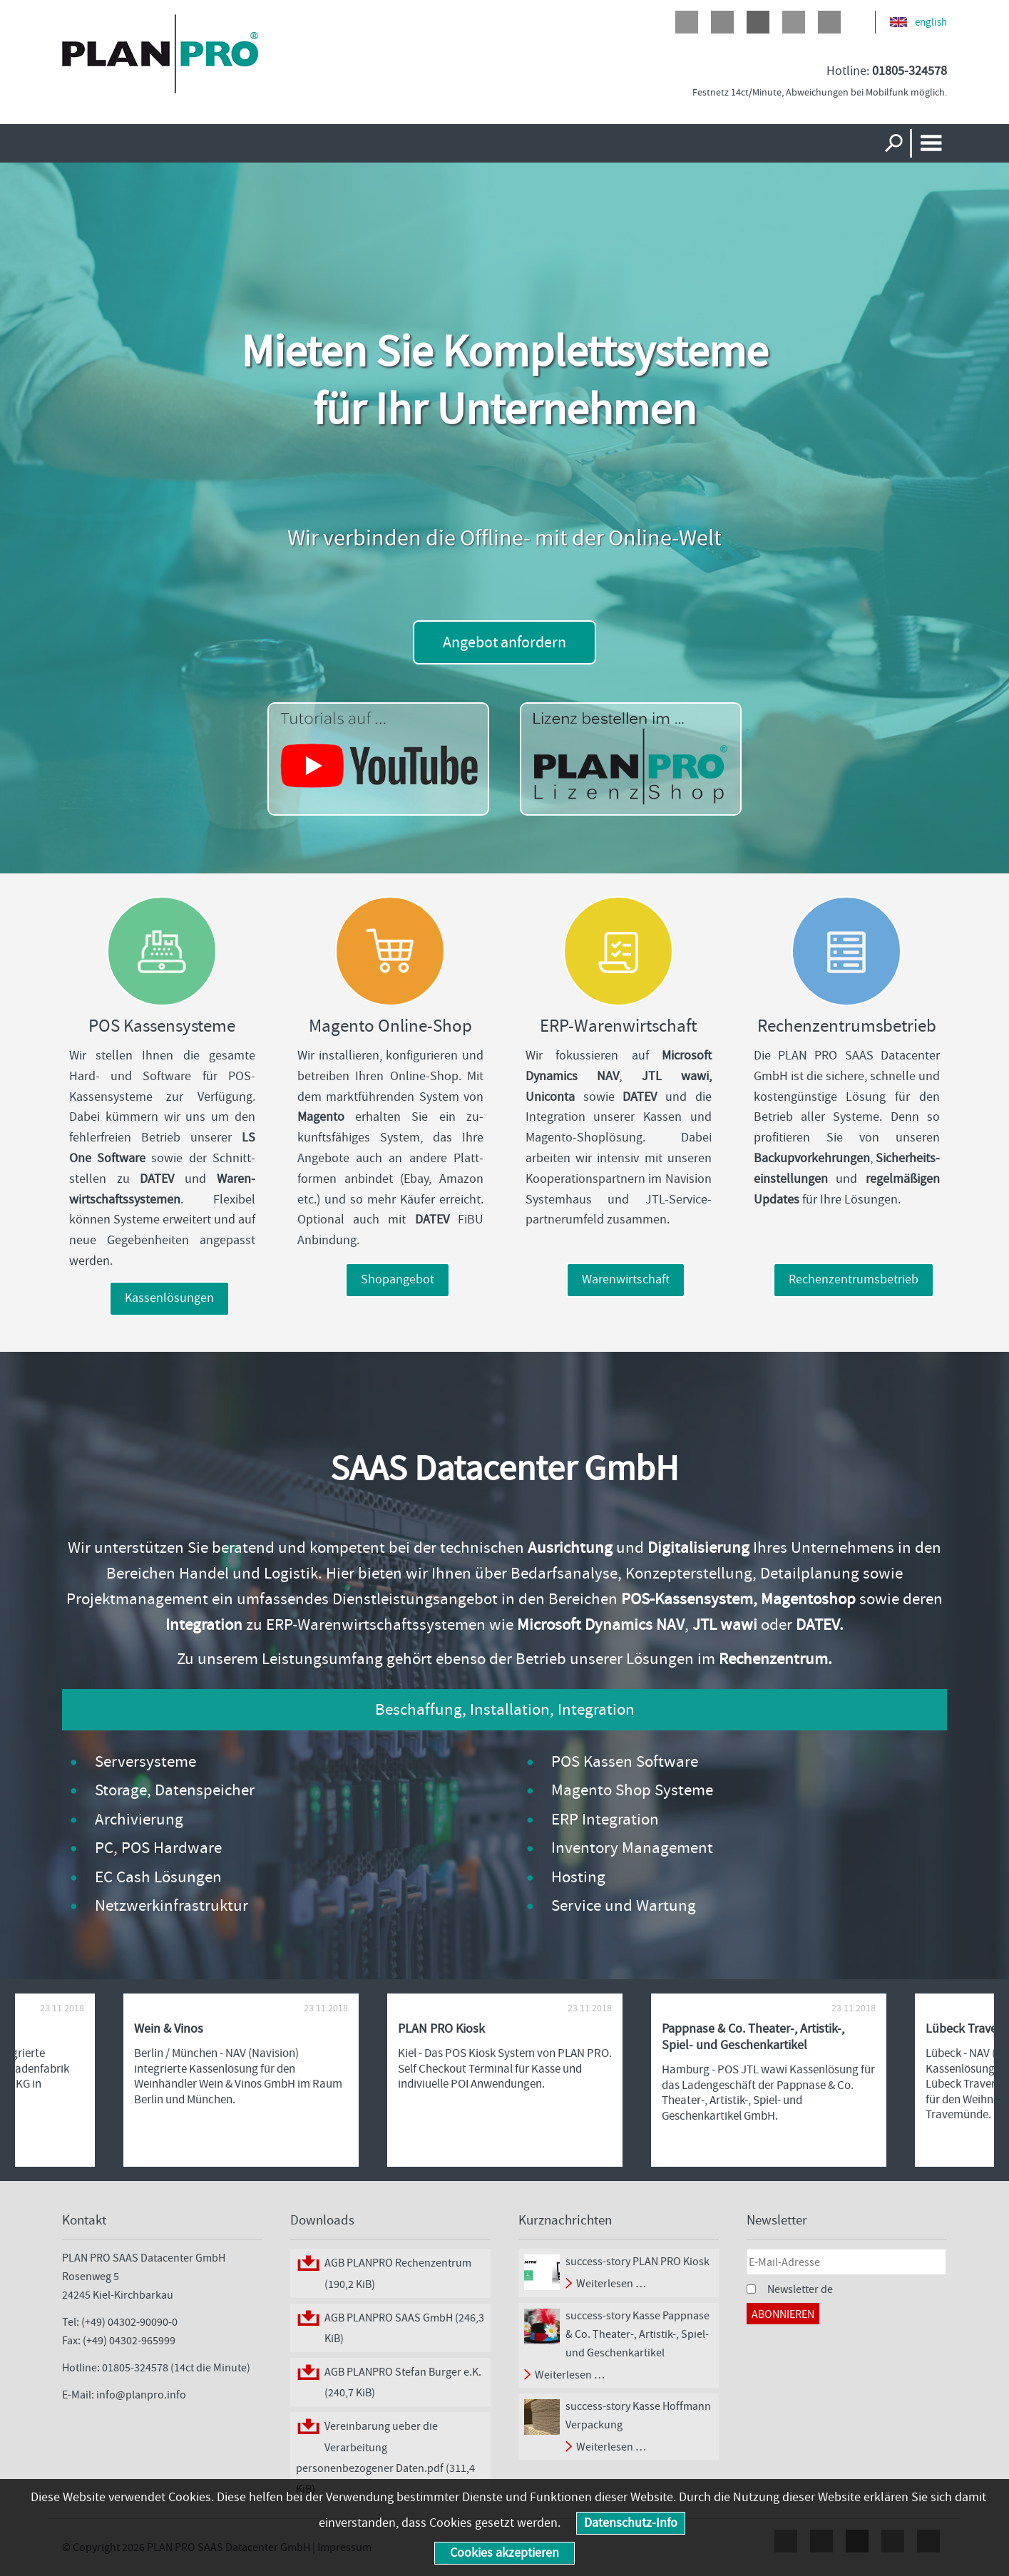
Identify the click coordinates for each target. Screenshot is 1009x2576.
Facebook (686, 22)
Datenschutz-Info (630, 2523)
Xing (829, 22)
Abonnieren (783, 2313)
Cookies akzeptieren (504, 2553)
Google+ (758, 22)
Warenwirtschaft (626, 1279)
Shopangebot (397, 1279)
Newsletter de (800, 2289)
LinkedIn (793, 22)
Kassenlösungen (169, 1298)
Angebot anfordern (504, 642)
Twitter (722, 22)
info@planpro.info (141, 2394)
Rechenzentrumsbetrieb (853, 1279)
